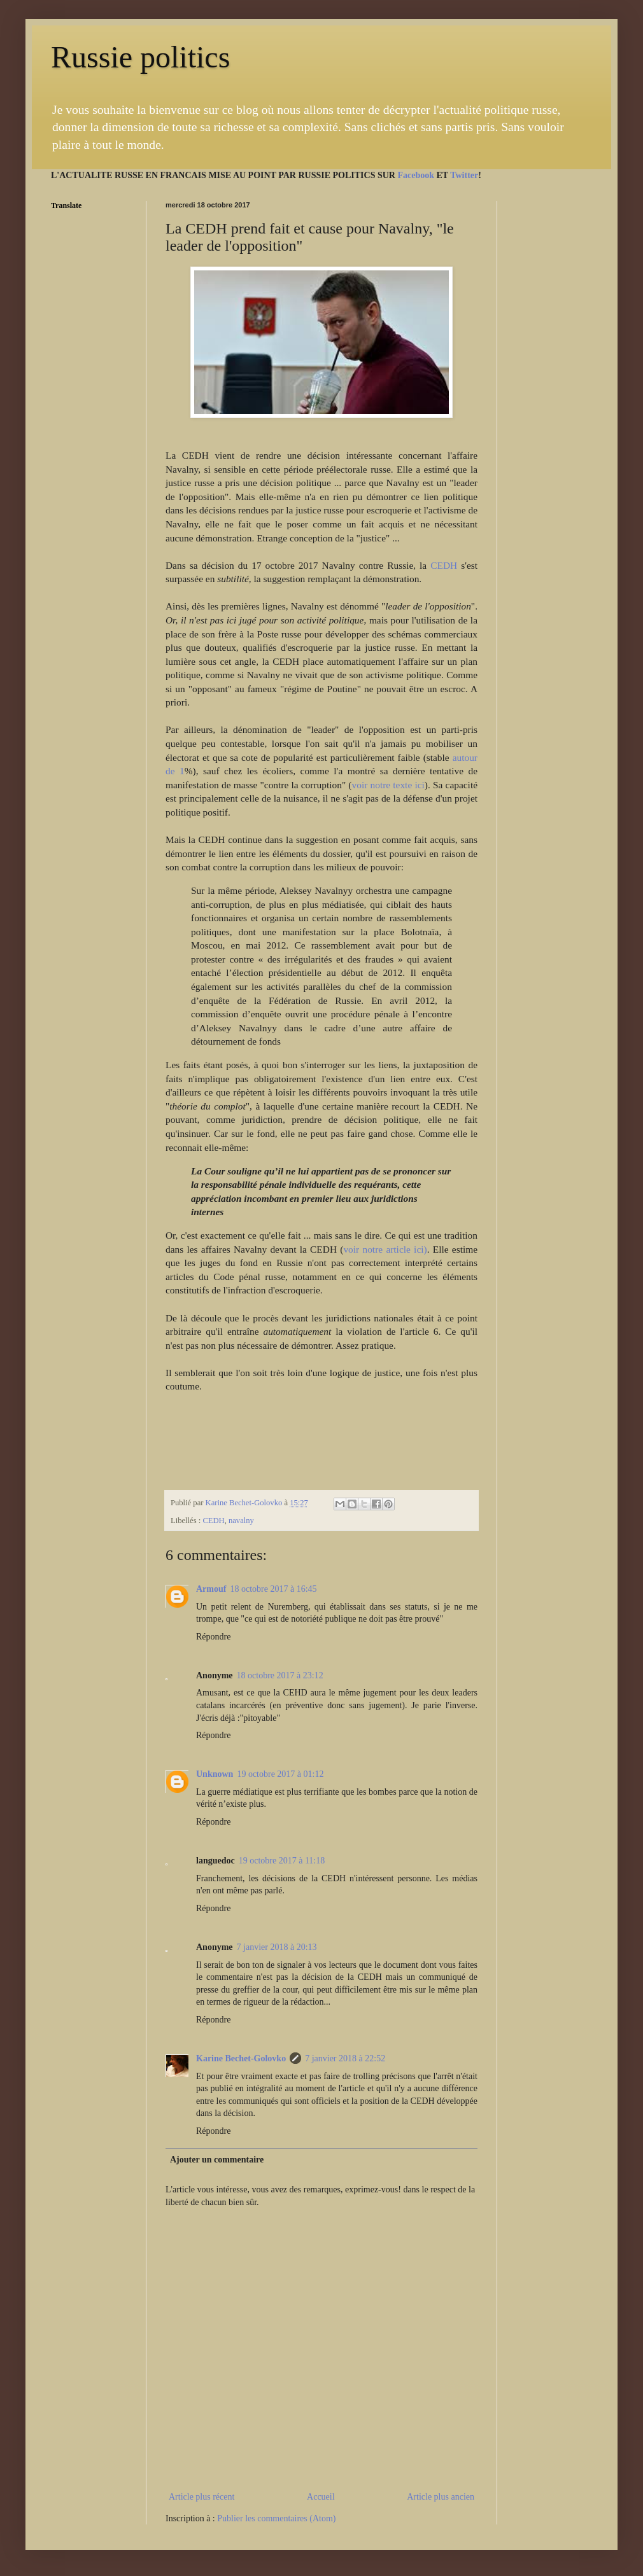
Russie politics (140, 57)
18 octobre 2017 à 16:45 (273, 1589)
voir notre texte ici (388, 784)
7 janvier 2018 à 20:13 (277, 1947)
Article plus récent (201, 2497)
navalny (241, 1520)
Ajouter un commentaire (217, 2159)
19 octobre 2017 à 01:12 (280, 1774)
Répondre (213, 1636)
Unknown (214, 1774)
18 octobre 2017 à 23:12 (280, 1675)
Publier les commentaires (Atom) (276, 2518)
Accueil (321, 2497)
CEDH (445, 565)
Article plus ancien (440, 2497)
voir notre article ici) (385, 1249)
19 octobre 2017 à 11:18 (282, 1860)
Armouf (211, 1589)
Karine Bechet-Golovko (241, 2058)
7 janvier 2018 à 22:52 (345, 2058)
